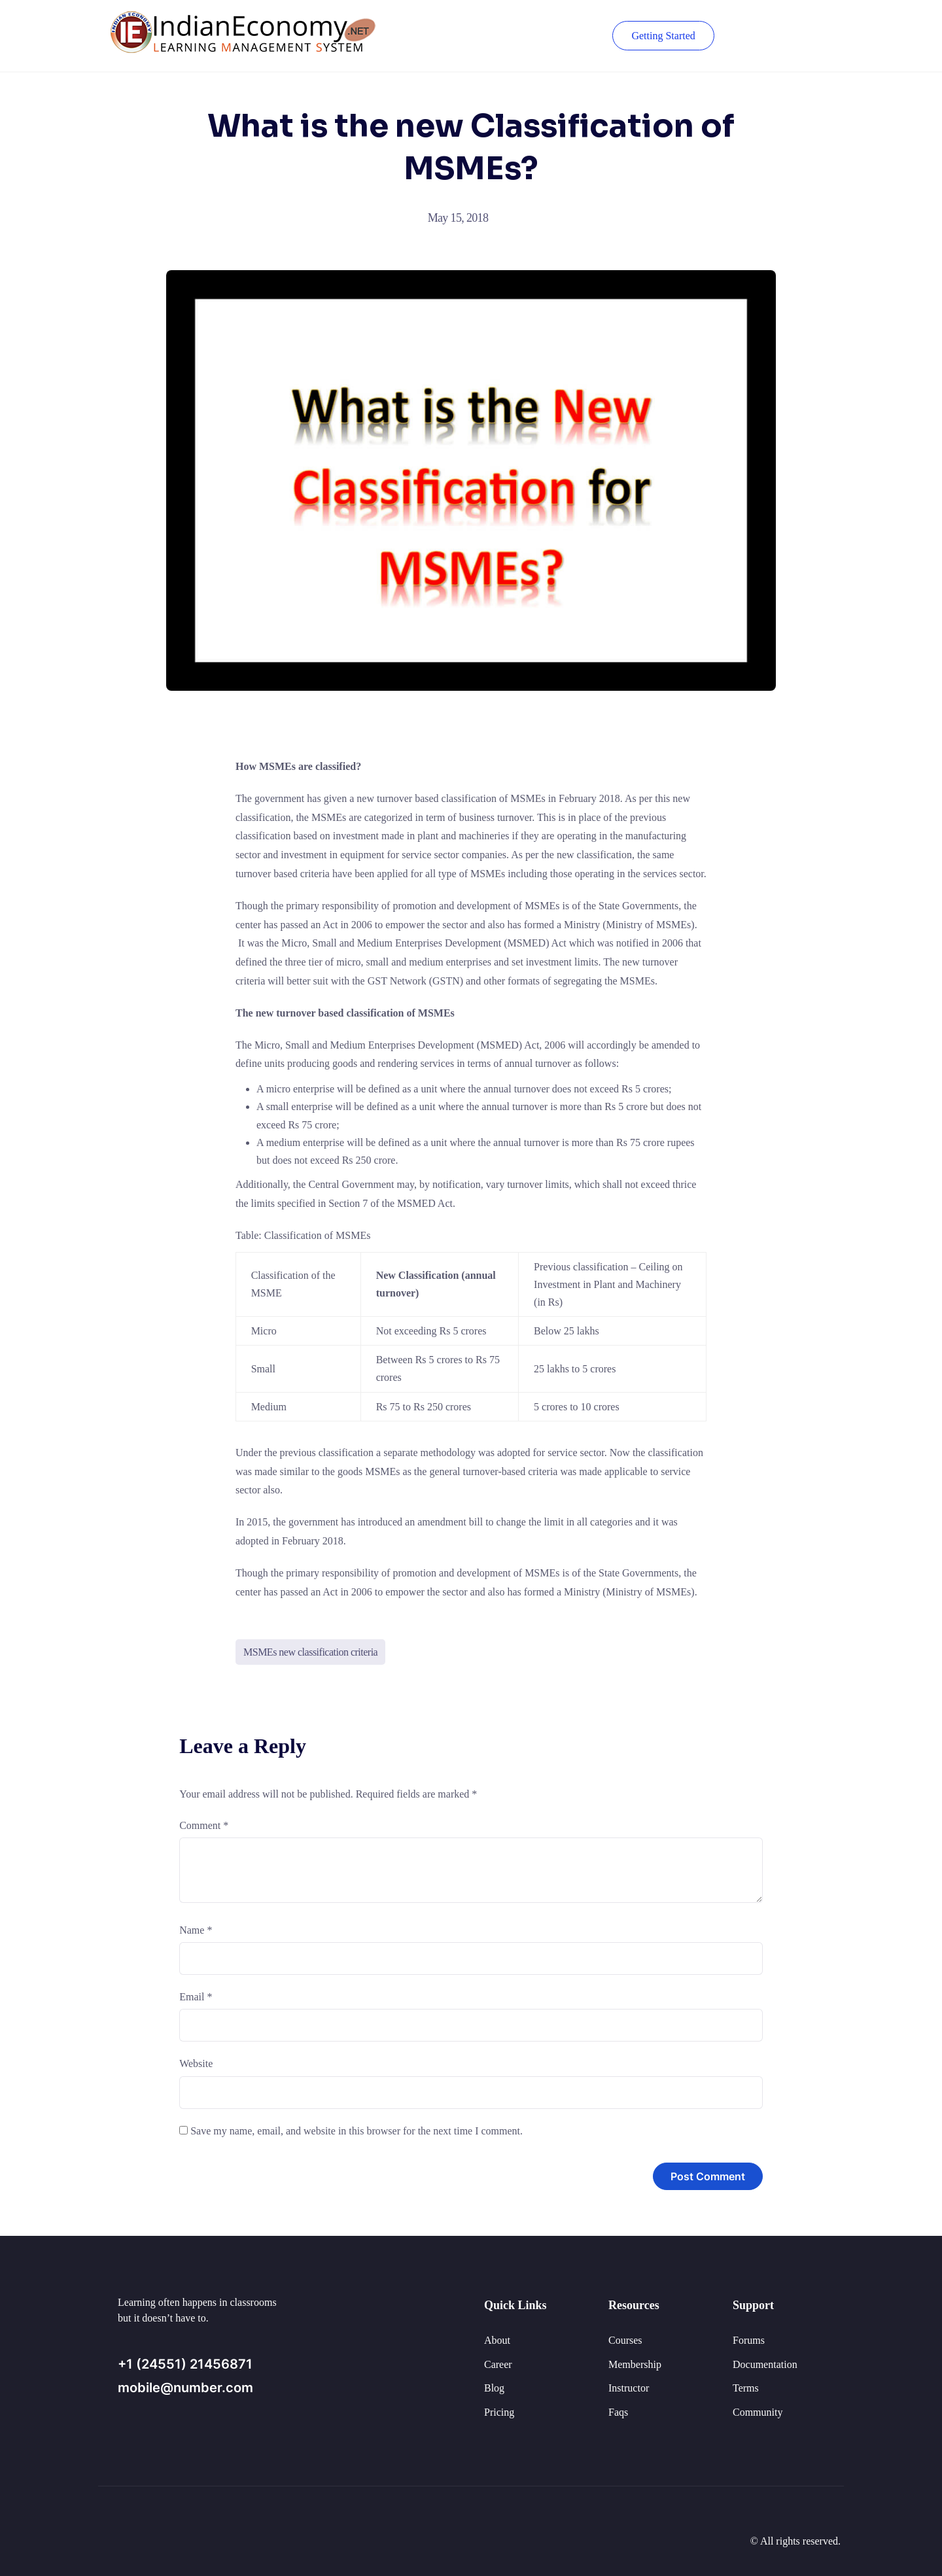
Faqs (618, 2412)
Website (196, 2063)
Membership (634, 2364)
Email (195, 1996)
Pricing (499, 2412)
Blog (494, 2387)
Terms (746, 2387)
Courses (625, 2340)
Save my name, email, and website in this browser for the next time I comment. (356, 2130)
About (497, 2340)
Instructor (628, 2387)
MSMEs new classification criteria (310, 1652)
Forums (749, 2340)
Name (195, 1930)
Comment (203, 1825)
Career (498, 2364)
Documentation (765, 2364)
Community (757, 2412)
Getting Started (662, 35)
